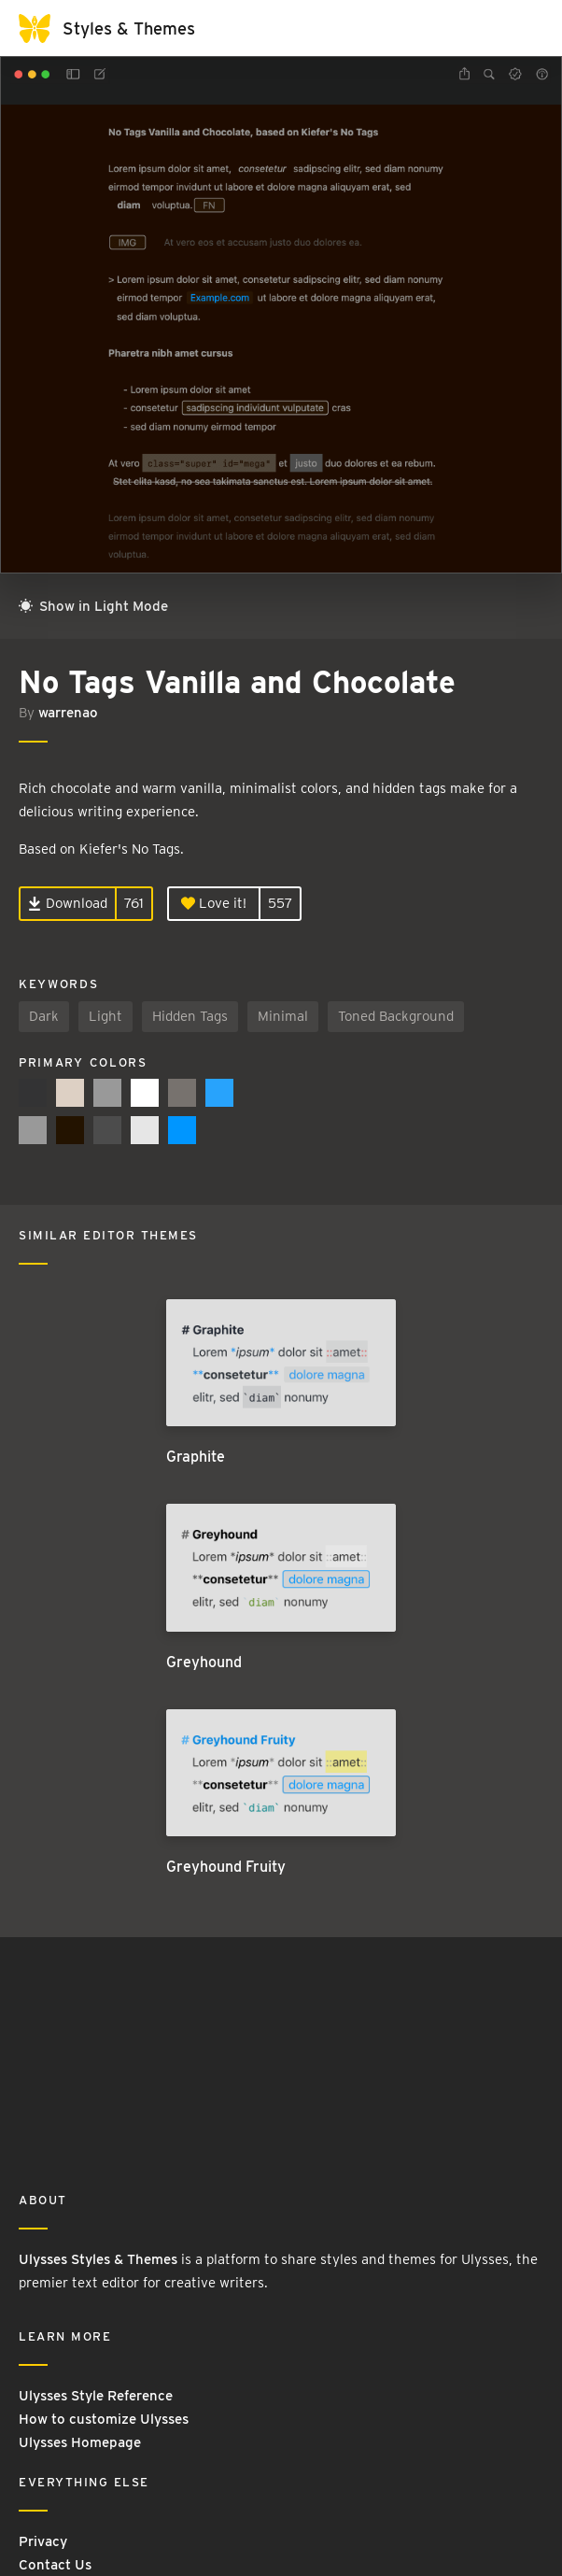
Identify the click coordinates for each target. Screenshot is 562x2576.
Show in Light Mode (93, 606)
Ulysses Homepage (80, 2442)
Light (105, 1016)
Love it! (213, 903)
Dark (44, 1016)
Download (67, 903)
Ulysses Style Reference (96, 2395)
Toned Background (396, 1016)
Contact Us (55, 2564)
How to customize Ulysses (104, 2419)
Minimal (283, 1016)
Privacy (43, 2541)
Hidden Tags (190, 1016)
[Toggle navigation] (524, 28)
